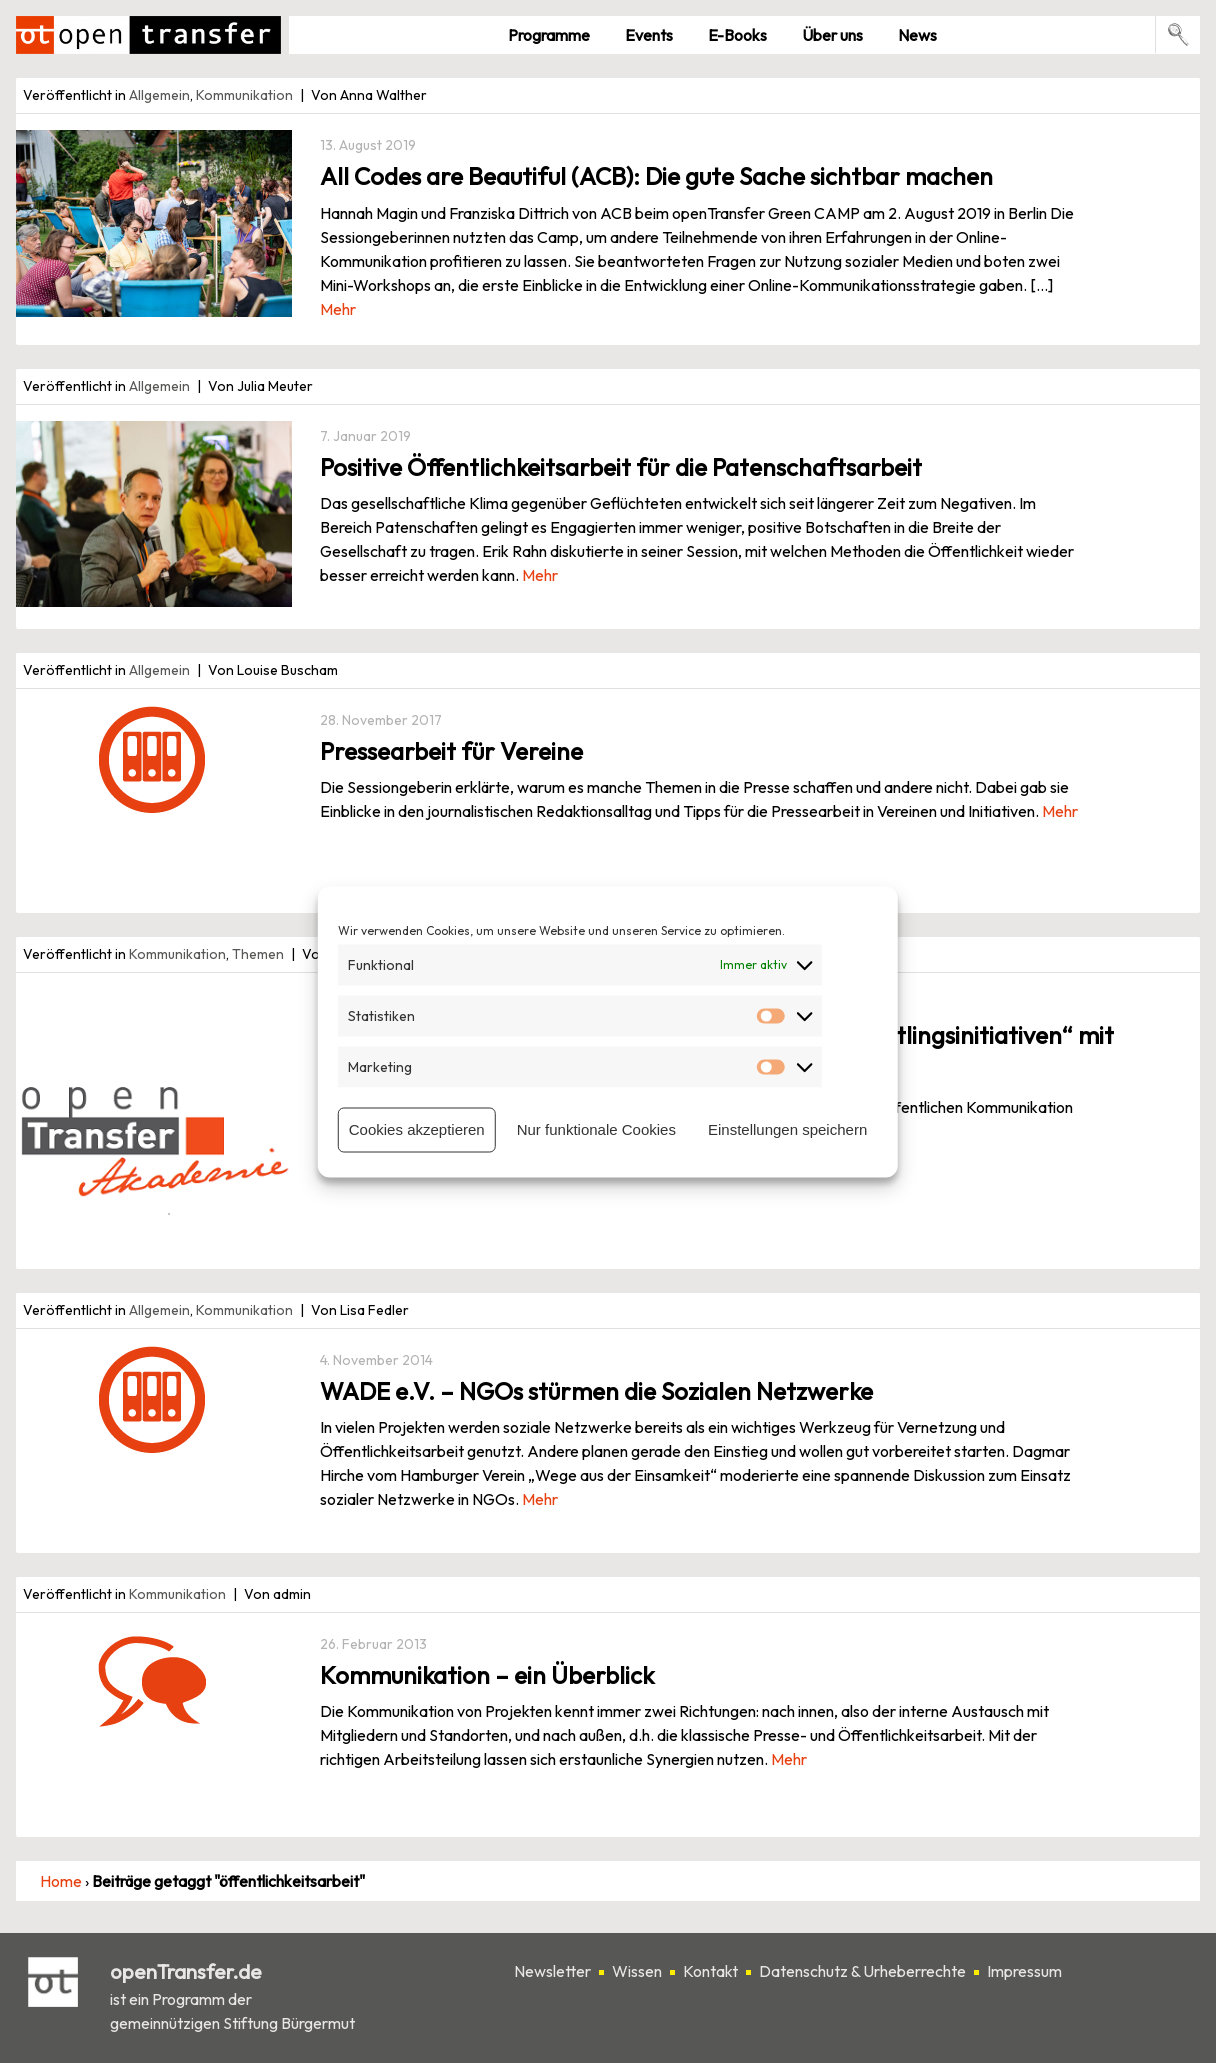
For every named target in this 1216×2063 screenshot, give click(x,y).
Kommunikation (244, 95)
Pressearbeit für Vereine (451, 751)
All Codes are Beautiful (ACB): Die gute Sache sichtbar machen (656, 176)
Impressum (1024, 1971)
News (917, 35)
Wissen (637, 1971)
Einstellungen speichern (787, 1129)
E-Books (737, 35)
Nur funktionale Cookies (596, 1129)
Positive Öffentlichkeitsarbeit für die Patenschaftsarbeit (621, 467)
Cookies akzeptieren (417, 1129)
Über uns (832, 35)
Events (649, 35)
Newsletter (552, 1971)
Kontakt (710, 1971)
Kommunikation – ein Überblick (487, 1675)
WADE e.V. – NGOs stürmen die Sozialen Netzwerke (596, 1391)
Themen (258, 954)
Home (61, 1881)
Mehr (338, 309)
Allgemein (159, 95)
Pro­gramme (549, 35)
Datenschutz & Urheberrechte (862, 1971)
